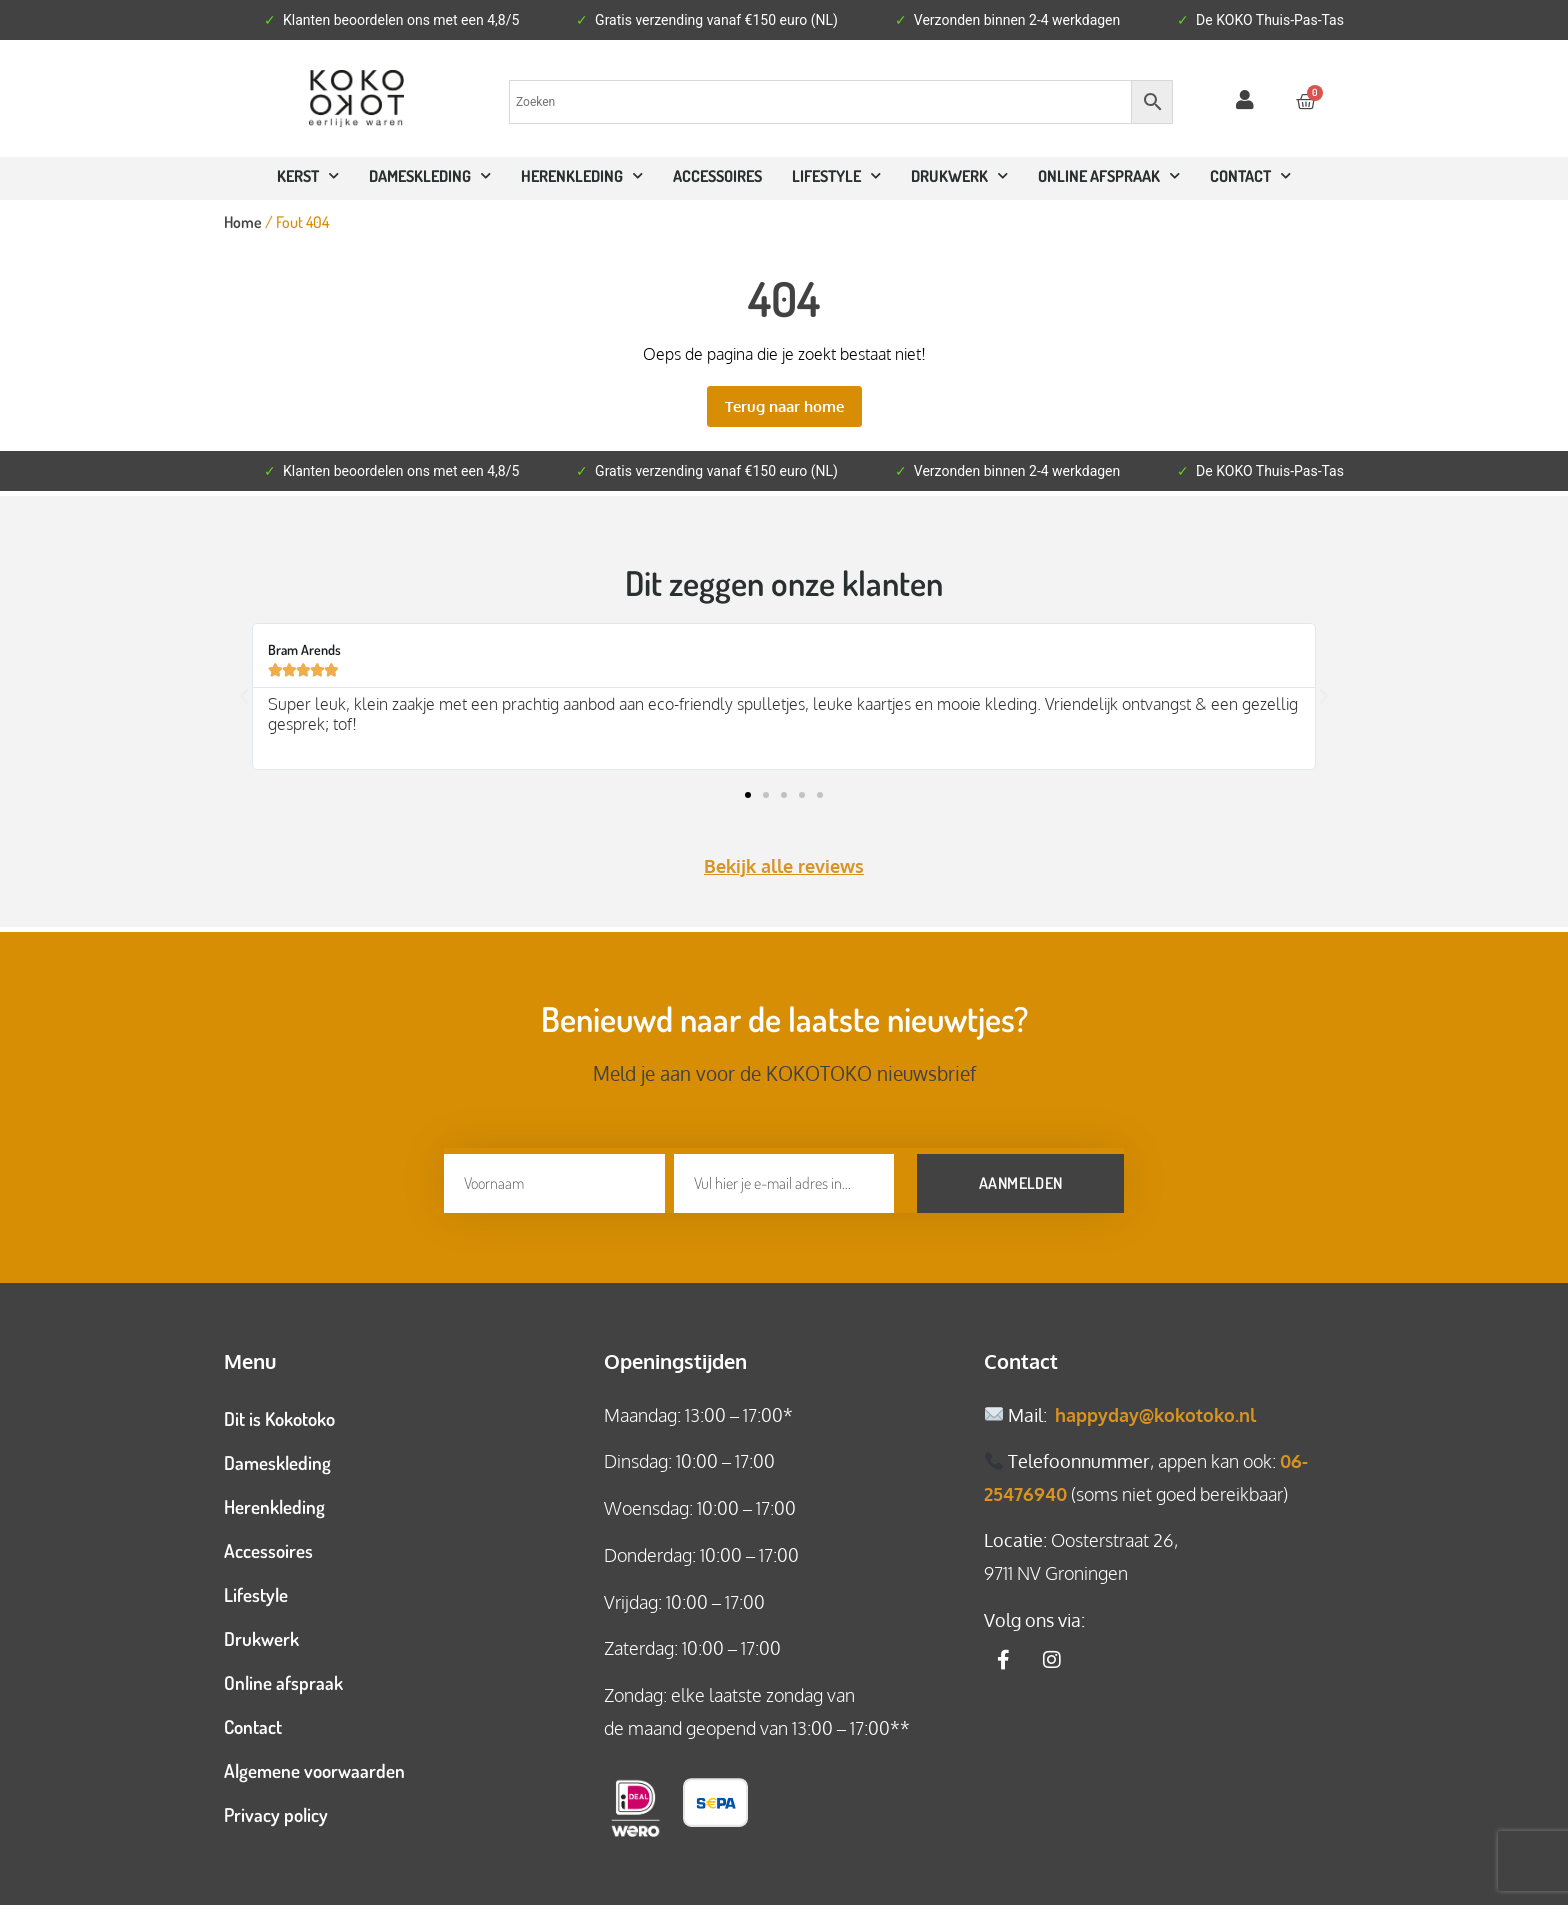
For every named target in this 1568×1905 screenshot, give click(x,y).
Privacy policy (276, 1808)
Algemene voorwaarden (314, 1764)
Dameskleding (430, 175)
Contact (253, 1720)
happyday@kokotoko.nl (1155, 1409)
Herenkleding (582, 175)
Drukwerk (959, 175)
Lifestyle (836, 175)
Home (243, 222)
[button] (244, 697)
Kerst (308, 175)
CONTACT (1250, 175)
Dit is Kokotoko (279, 1412)
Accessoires (717, 176)
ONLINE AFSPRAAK (1109, 175)
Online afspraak (283, 1676)
